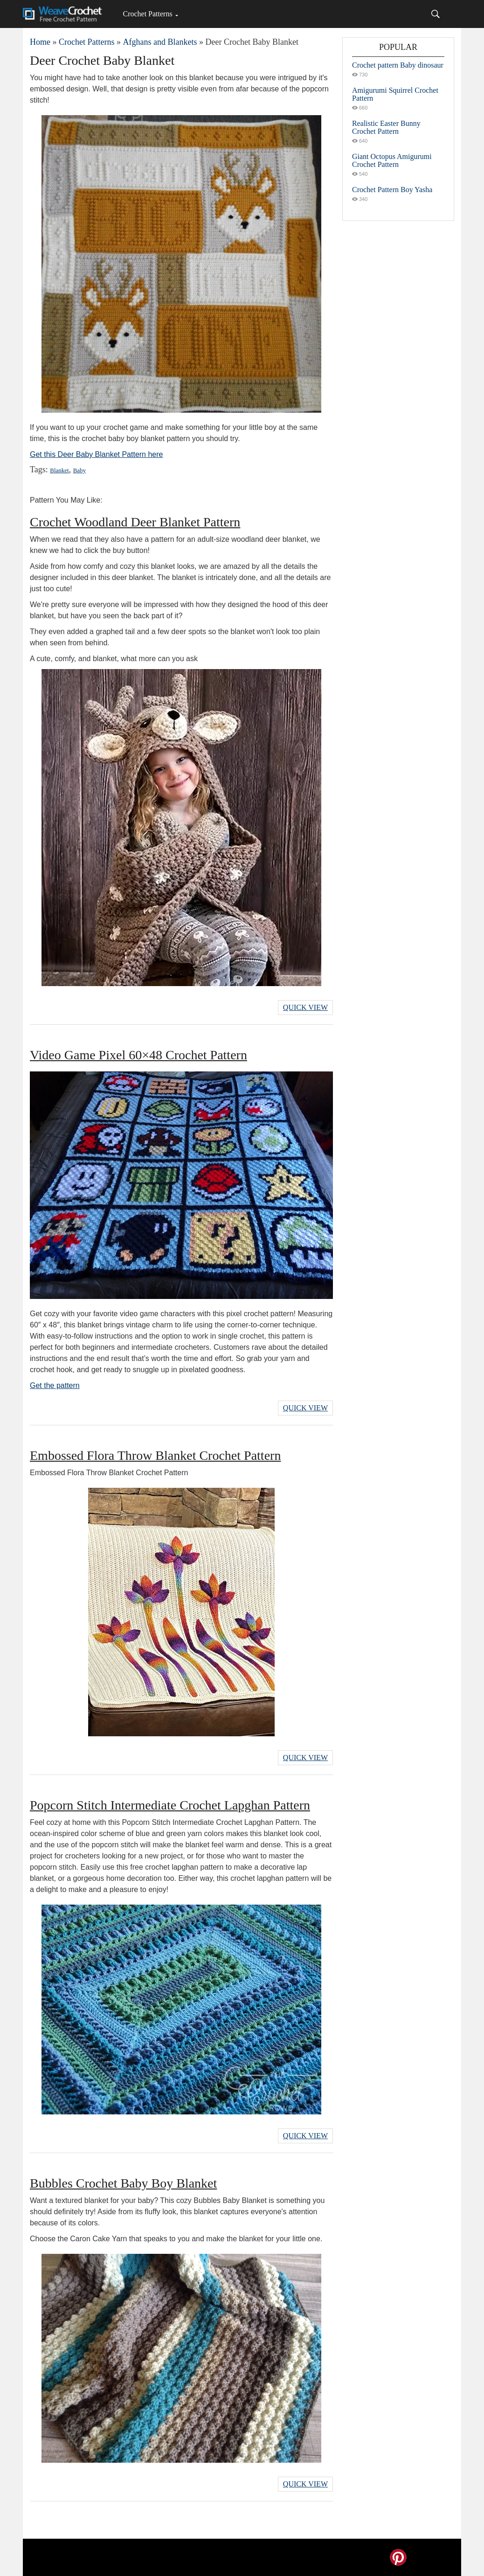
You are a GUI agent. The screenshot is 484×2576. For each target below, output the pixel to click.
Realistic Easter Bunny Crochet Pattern (386, 127)
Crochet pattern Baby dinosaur (397, 65)
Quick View (305, 1007)
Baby (79, 470)
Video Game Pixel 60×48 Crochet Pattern (138, 1055)
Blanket (59, 470)
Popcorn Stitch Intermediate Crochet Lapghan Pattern (170, 1805)
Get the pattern (55, 1385)
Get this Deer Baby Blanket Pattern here (96, 454)
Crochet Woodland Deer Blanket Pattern (135, 522)
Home (40, 42)
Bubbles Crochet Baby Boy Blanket (123, 2183)
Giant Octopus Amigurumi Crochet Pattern (392, 160)
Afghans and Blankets (160, 42)
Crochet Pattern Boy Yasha (392, 189)
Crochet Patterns (147, 14)
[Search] (436, 14)
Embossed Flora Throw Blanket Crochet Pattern (155, 1455)
